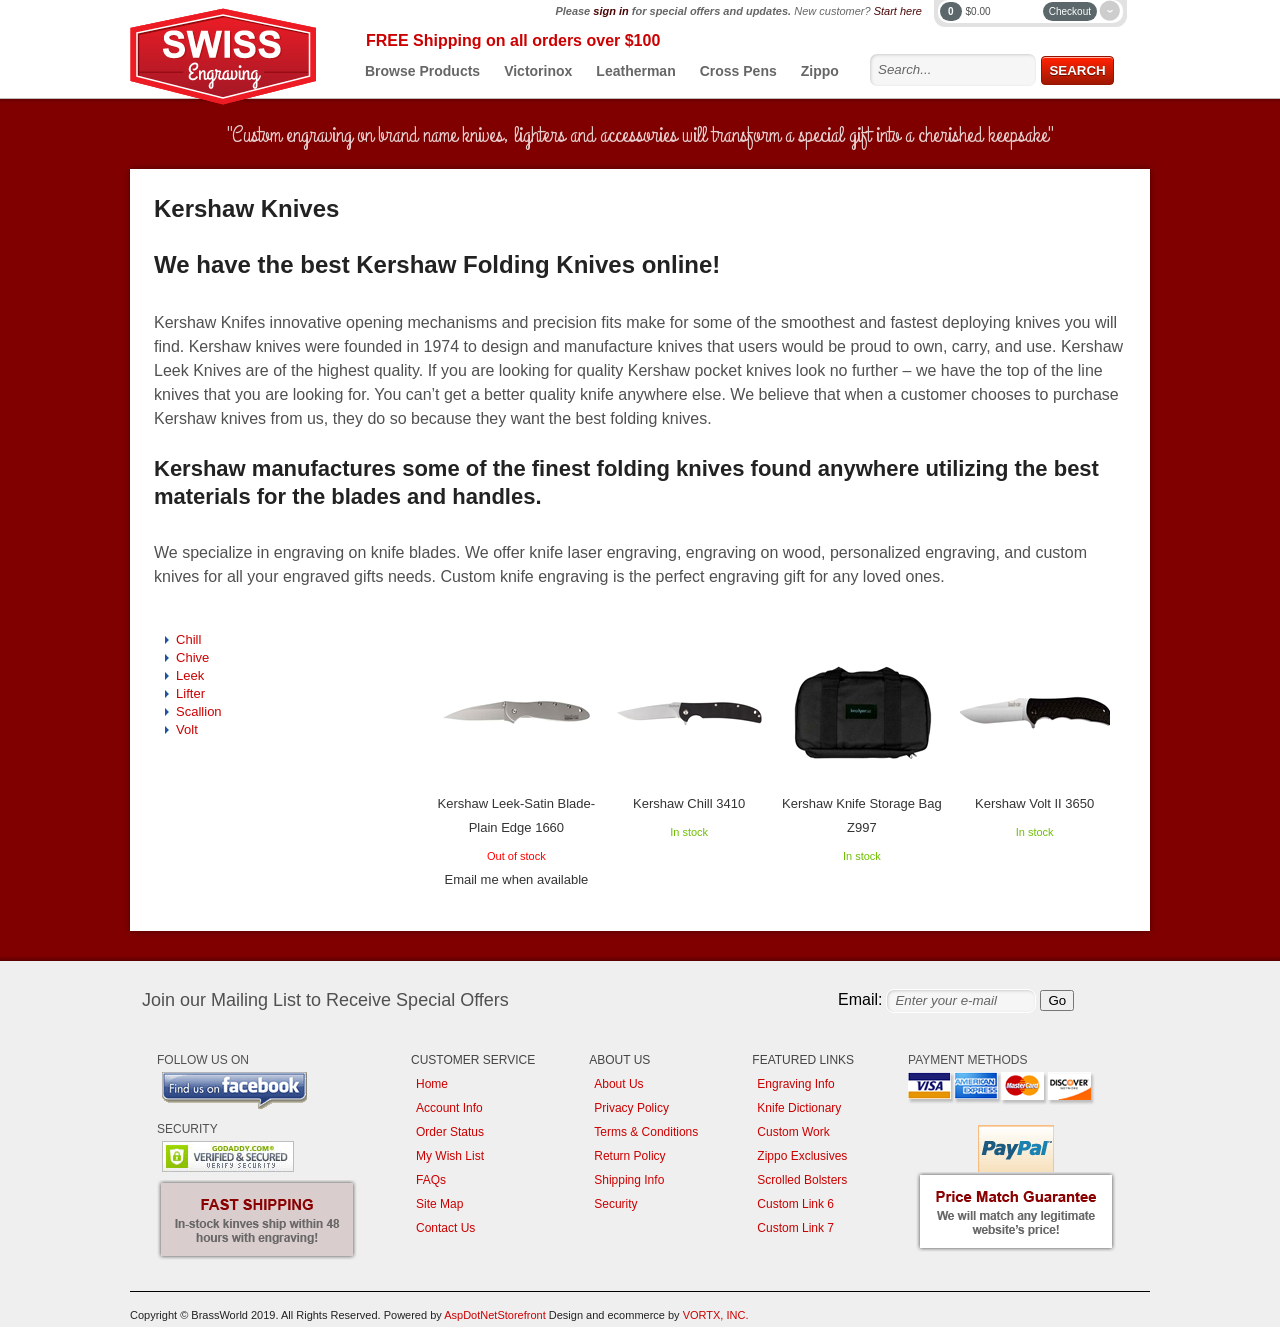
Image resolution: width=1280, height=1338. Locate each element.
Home (432, 1084)
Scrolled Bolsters (802, 1180)
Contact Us (445, 1228)
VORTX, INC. (716, 1315)
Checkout (1070, 11)
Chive (192, 657)
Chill (188, 639)
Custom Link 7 (795, 1228)
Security (615, 1204)
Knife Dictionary (799, 1108)
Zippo (820, 71)
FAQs (431, 1180)
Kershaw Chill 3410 (689, 803)
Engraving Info (795, 1084)
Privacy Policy (631, 1108)
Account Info (449, 1108)
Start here (898, 11)
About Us (618, 1084)
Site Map (439, 1204)
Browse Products (422, 71)
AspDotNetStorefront (495, 1315)
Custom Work (793, 1132)
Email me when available (516, 879)
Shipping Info (629, 1180)
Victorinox (538, 71)
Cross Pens (738, 71)
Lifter (190, 693)
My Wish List (450, 1156)
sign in (610, 11)
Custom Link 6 (795, 1204)
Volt (187, 729)
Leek (190, 675)
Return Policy (629, 1156)
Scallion (199, 711)
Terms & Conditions (646, 1132)
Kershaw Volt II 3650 (1034, 803)
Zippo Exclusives (802, 1156)
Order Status (450, 1132)
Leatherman (635, 71)
